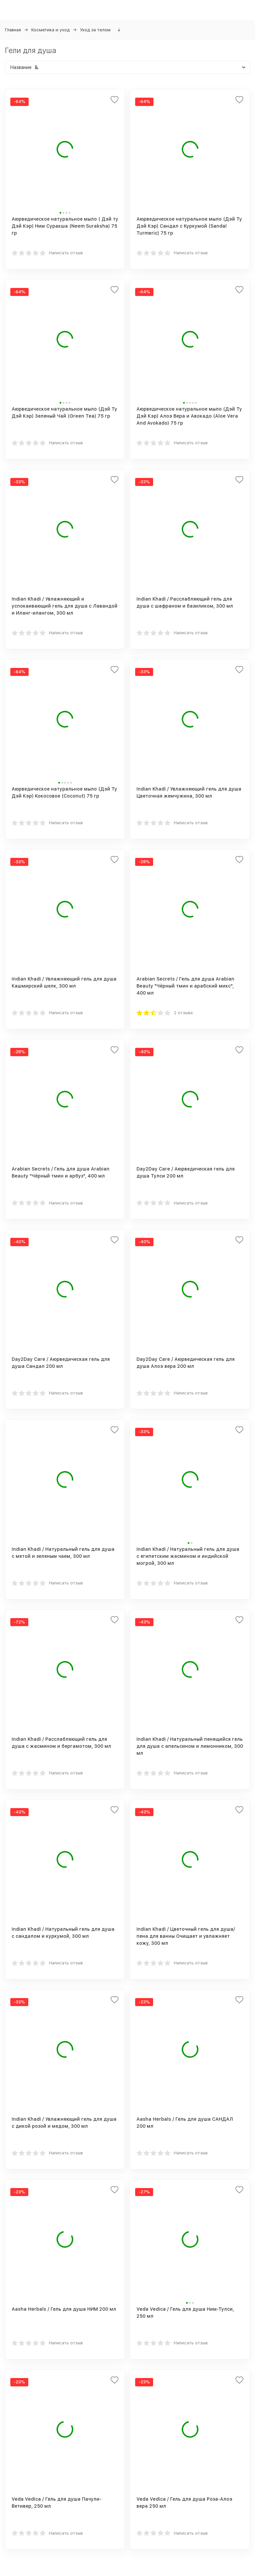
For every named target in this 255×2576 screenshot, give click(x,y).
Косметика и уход (50, 29)
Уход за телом (95, 29)
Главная (13, 29)
